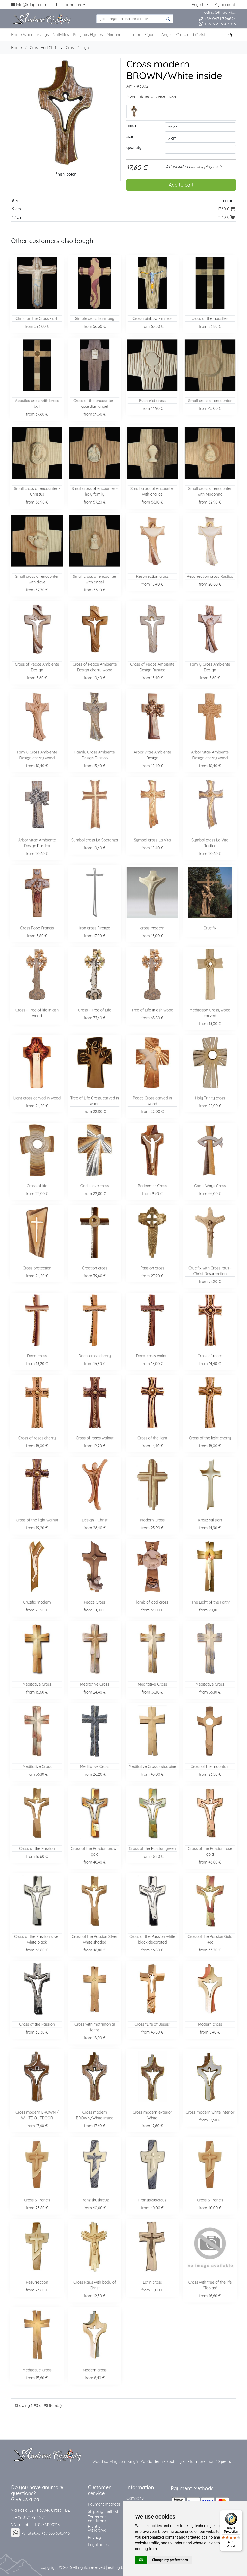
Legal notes (98, 2544)
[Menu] (239, 2513)
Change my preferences (170, 2560)
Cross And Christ (44, 47)
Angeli (166, 34)
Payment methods (104, 2504)
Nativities (61, 34)
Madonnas (116, 34)
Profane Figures (143, 34)
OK (141, 2560)
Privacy (94, 2537)
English (198, 4)
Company (135, 2498)
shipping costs (209, 166)
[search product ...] (134, 18)
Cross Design (77, 47)
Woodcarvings (36, 34)
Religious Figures (88, 34)
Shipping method (103, 2511)
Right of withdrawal (97, 2528)
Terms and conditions (97, 2519)
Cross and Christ (190, 34)
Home (16, 47)
